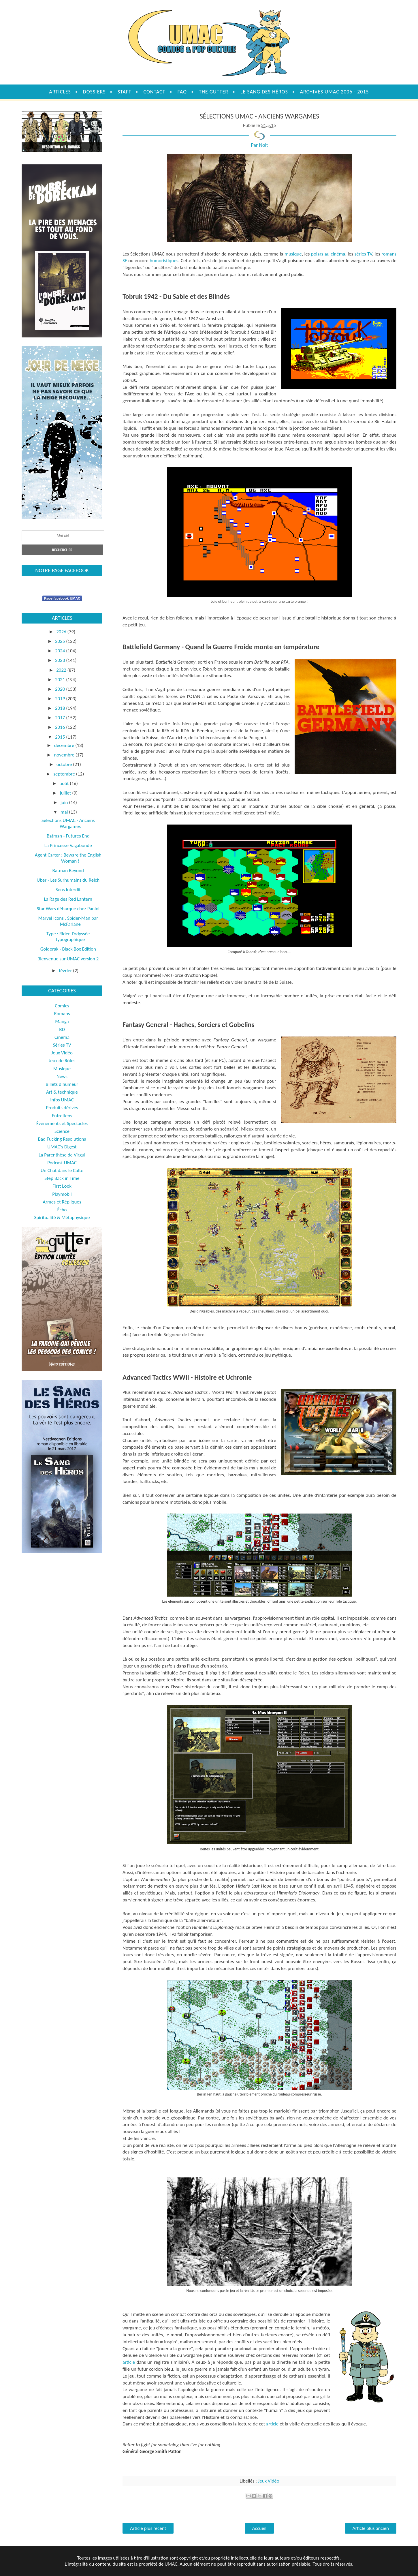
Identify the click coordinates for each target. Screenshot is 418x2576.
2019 (60, 699)
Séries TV (62, 1045)
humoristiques (164, 261)
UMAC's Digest (61, 1147)
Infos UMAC (62, 1100)
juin (65, 802)
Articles (60, 92)
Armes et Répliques (62, 1202)
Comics (62, 1006)
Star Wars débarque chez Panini (68, 909)
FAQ (182, 92)
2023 (60, 660)
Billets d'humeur (62, 1084)
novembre (64, 755)
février (66, 971)
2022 (61, 670)
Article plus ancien (371, 2528)
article (129, 2362)
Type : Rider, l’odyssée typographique (68, 936)
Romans (62, 1014)
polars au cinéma (328, 254)
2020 (60, 689)
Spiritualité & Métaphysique (62, 1217)
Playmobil (62, 1194)
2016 (60, 727)
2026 (61, 632)
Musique (62, 1069)
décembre (65, 745)
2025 (60, 641)
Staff (124, 92)
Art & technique (62, 1092)
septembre (64, 774)
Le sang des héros (264, 92)
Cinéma (61, 1037)
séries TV (363, 254)
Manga (62, 1021)
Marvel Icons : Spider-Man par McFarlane (68, 921)
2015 (60, 737)
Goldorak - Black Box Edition (68, 949)
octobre (65, 764)
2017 (60, 718)
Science (61, 1131)
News (62, 1076)
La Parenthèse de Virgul (62, 1155)
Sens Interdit (68, 890)
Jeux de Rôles (62, 1061)
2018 (60, 708)
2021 (60, 680)
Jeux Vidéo (268, 2481)
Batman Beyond (68, 871)
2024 (60, 651)
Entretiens (62, 1116)
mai (65, 812)
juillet (66, 793)
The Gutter (213, 92)
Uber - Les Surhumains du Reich (68, 880)
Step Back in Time (62, 1178)
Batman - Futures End (68, 836)
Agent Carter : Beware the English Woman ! (68, 858)
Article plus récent (148, 2528)
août (65, 783)
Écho (62, 1210)
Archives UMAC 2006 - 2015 (334, 92)
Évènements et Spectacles (62, 1123)
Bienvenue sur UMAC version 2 (68, 959)
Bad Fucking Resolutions (62, 1139)
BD (62, 1029)
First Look (61, 1186)
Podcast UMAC (62, 1163)
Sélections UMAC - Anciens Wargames (68, 823)
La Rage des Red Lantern (68, 899)
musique (293, 254)
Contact (154, 92)
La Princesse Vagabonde (68, 845)
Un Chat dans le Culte (62, 1170)
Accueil (259, 2528)
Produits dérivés (62, 1108)
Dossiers (94, 92)
